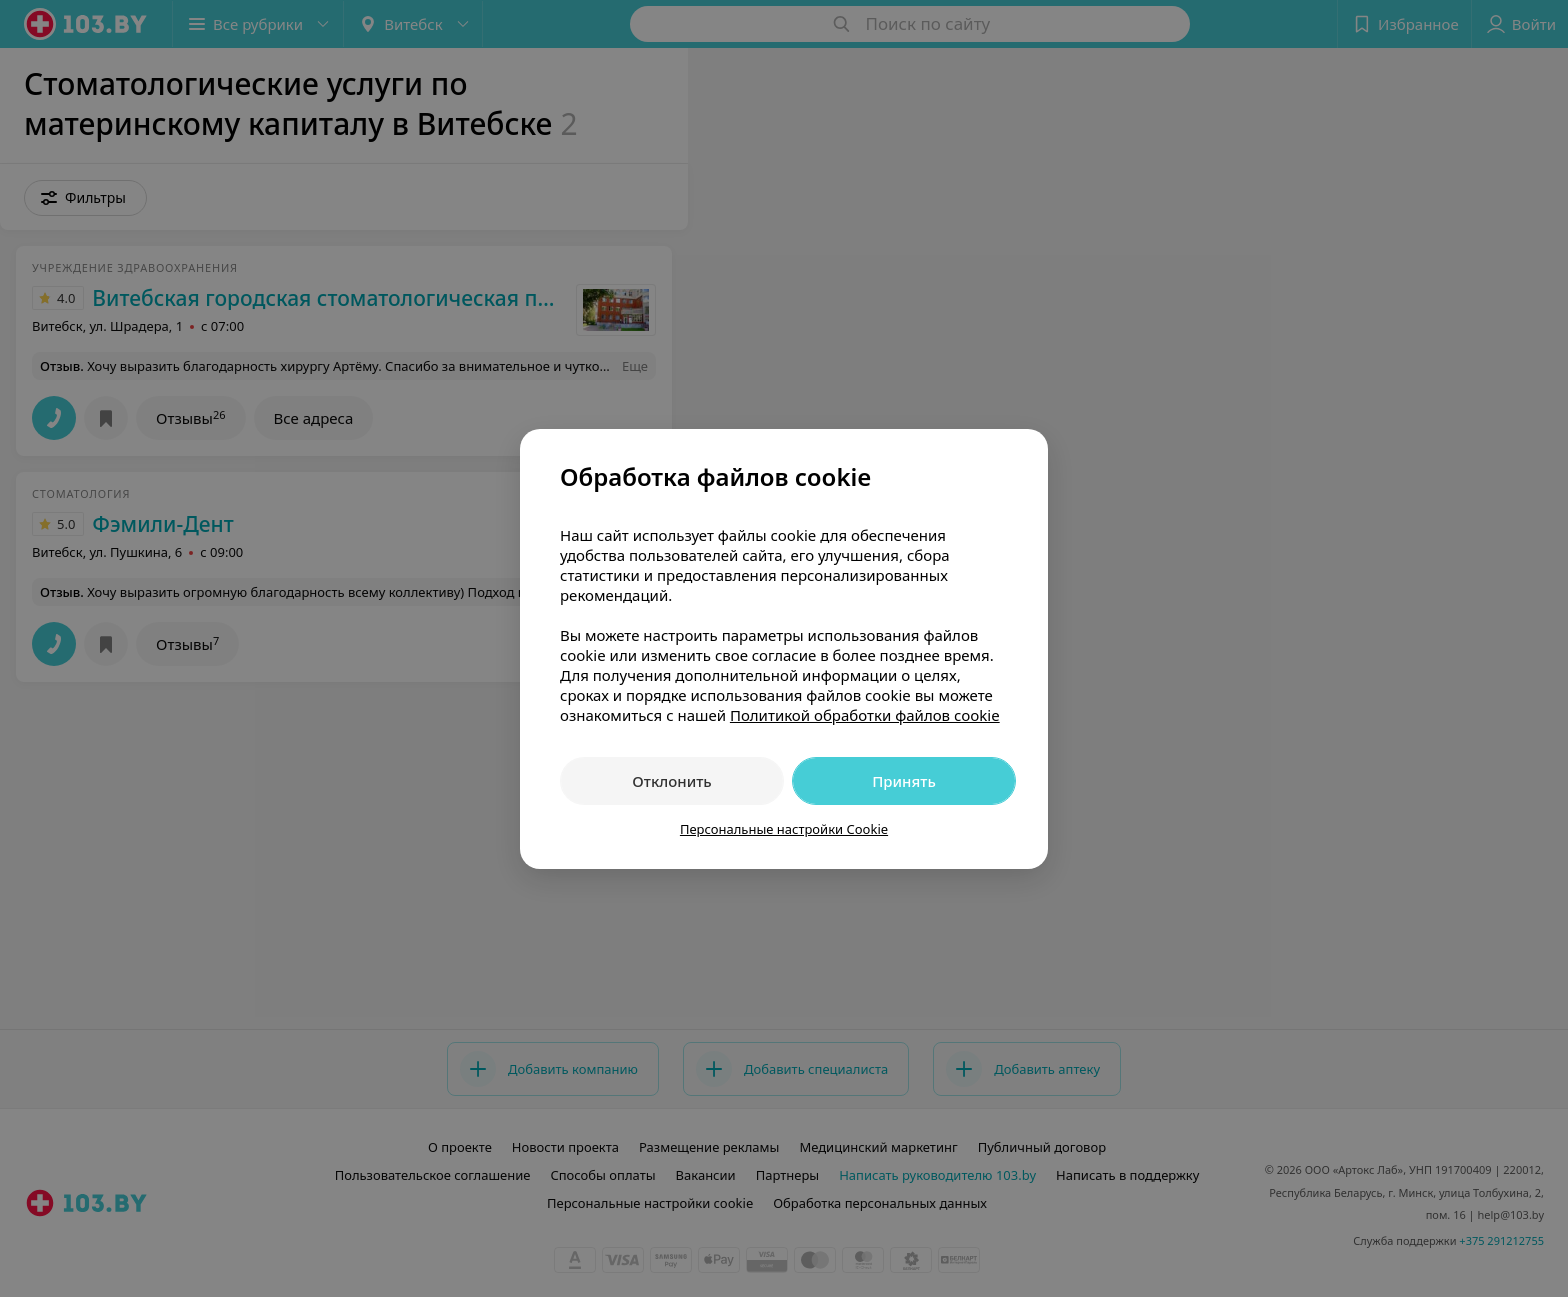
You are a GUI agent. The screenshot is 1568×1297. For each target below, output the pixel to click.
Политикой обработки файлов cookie (865, 715)
